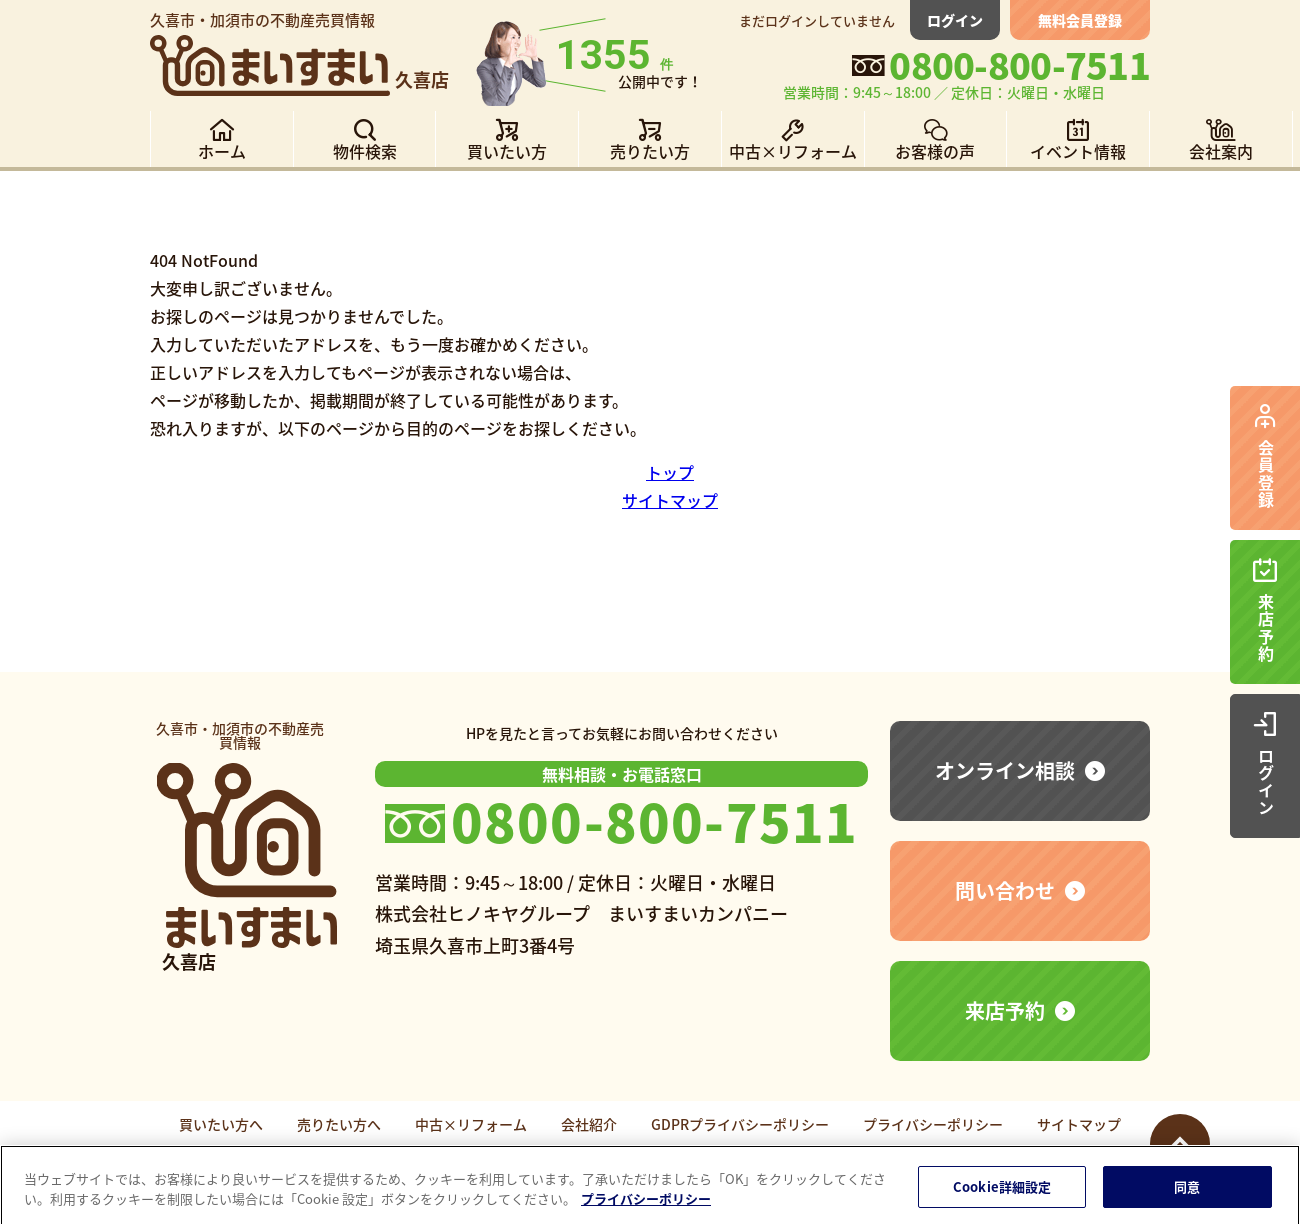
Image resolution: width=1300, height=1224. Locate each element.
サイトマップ (670, 500)
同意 (1187, 1193)
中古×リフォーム (471, 1124)
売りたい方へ (339, 1124)
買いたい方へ (221, 1124)
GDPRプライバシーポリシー (740, 1124)
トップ (670, 472)
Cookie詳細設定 (1002, 1193)
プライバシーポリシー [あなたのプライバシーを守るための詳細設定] (646, 1205)
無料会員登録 (1080, 20)
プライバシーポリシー (933, 1124)
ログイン (955, 20)
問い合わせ (1005, 890)
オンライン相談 (1005, 770)
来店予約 (1005, 1010)
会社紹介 (589, 1124)
